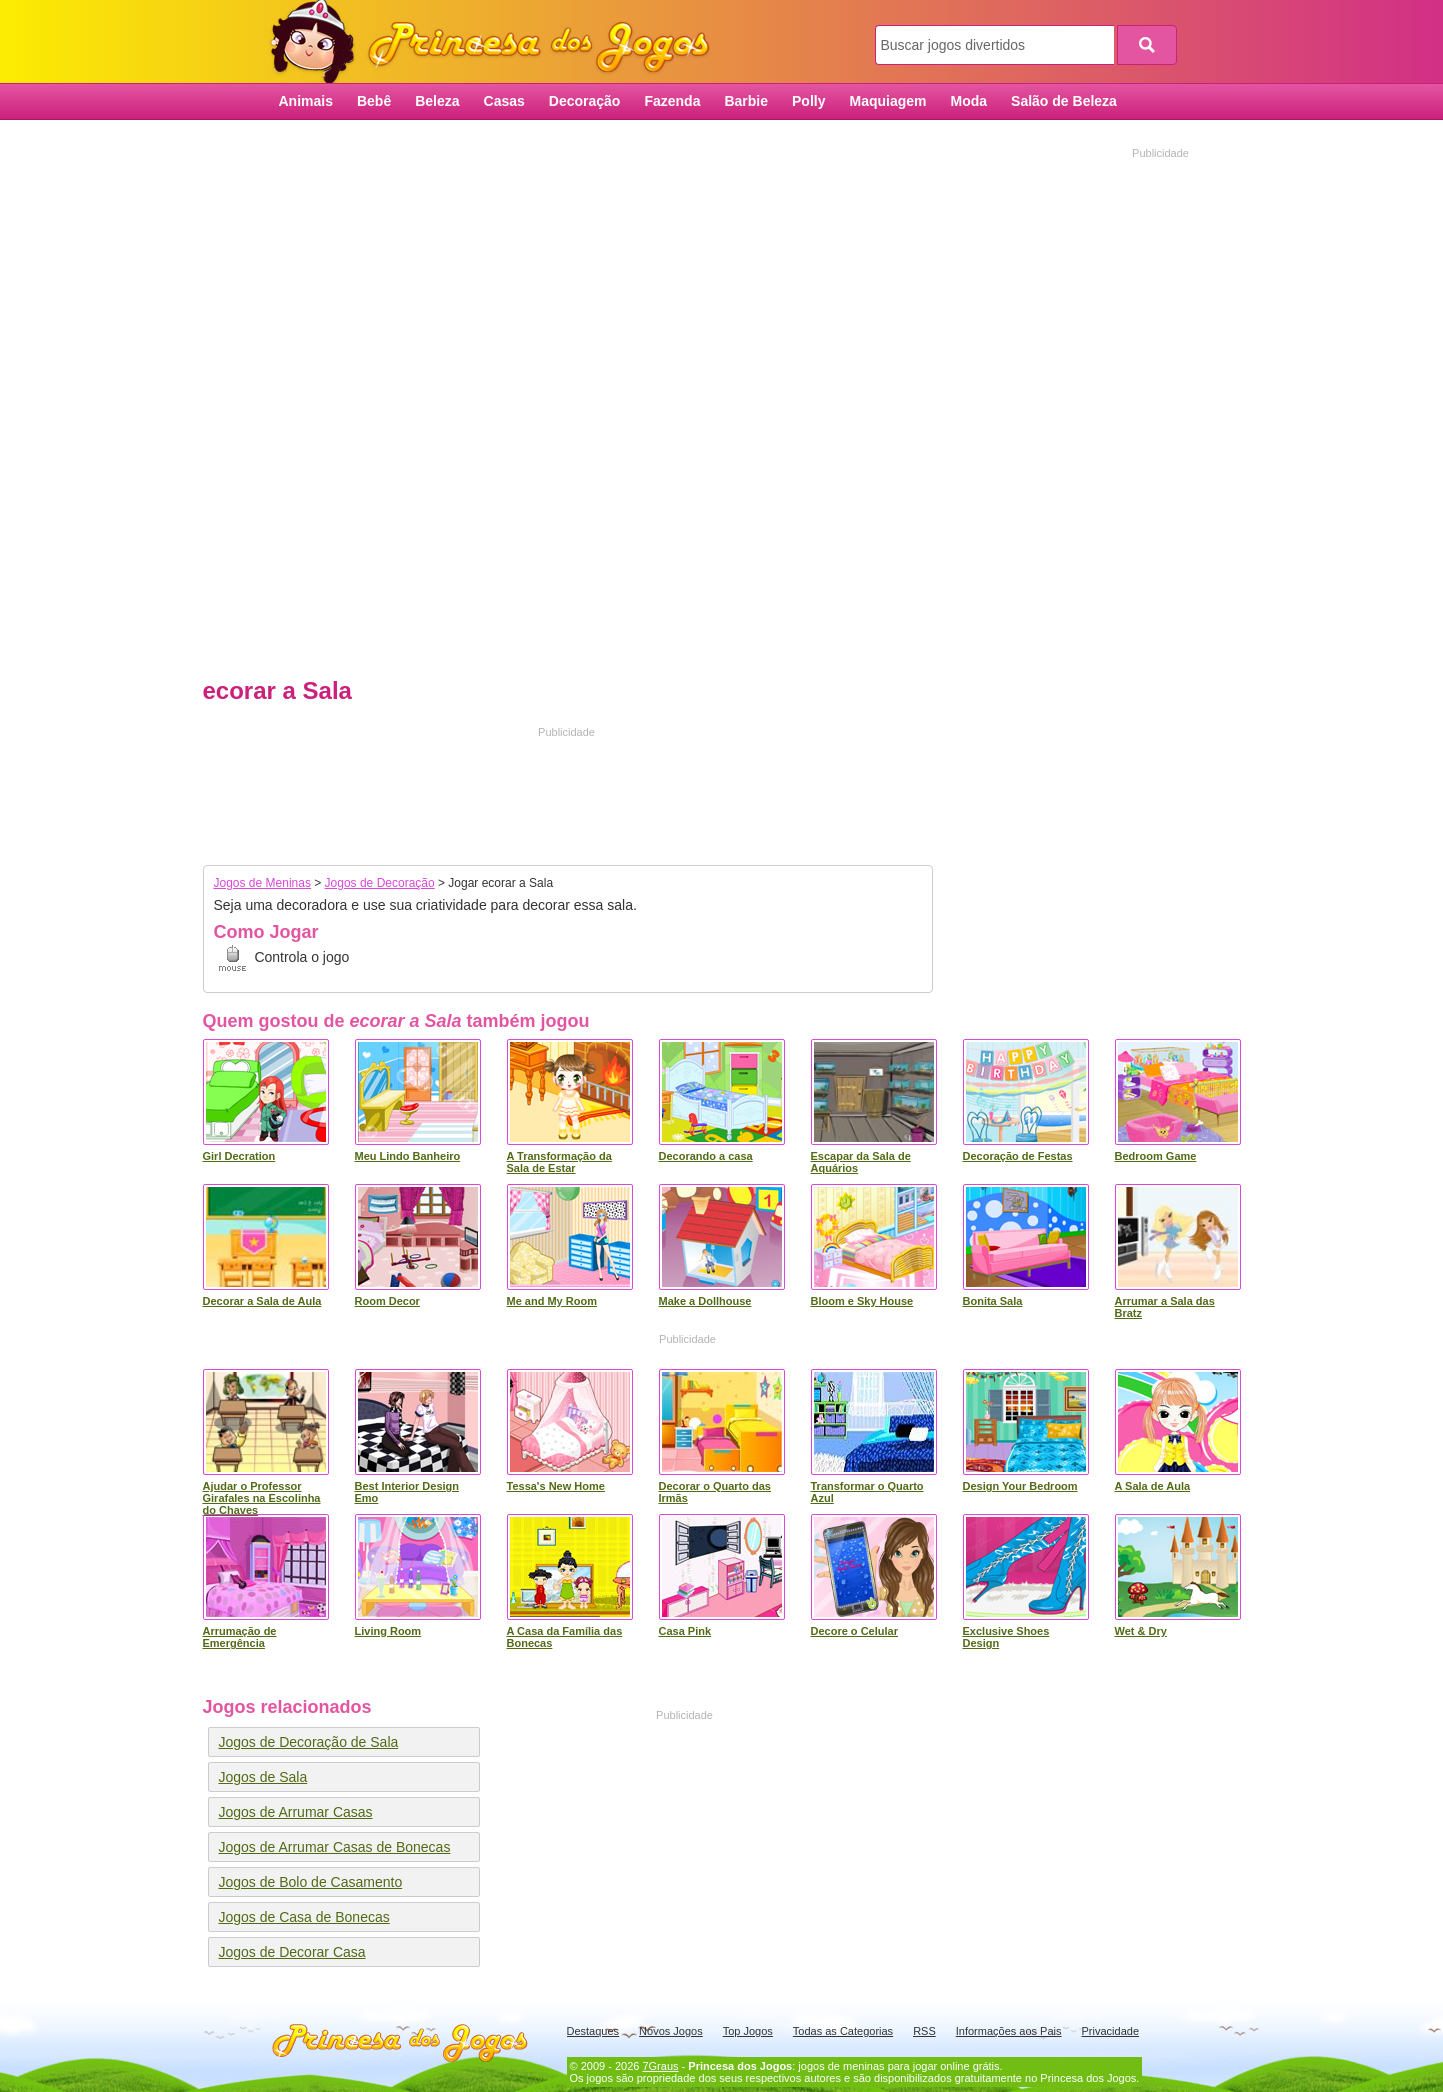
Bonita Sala (993, 1301)
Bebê (374, 101)
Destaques (593, 2031)
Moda (969, 101)
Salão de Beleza (1064, 101)
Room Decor (387, 1301)
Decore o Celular (854, 1631)
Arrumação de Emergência (240, 1637)
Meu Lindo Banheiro (408, 1156)
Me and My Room (552, 1301)
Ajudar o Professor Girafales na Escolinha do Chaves (262, 1498)
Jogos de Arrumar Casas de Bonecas (335, 1847)
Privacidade (1110, 2031)
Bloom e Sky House (862, 1301)
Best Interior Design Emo (407, 1492)
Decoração (585, 101)
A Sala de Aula (1153, 1486)
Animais (306, 101)
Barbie (746, 101)
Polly (808, 101)
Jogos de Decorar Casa (292, 1952)
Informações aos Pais (1009, 2031)
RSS (924, 2031)
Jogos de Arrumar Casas (296, 1812)
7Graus (660, 2066)
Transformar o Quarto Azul (867, 1492)
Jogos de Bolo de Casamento (311, 1882)
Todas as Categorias (843, 2031)
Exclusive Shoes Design (1006, 1637)
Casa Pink (685, 1631)
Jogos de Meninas (262, 883)
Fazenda (672, 101)
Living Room (388, 1631)
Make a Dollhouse (705, 1301)
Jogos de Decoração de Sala (309, 1742)
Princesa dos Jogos (497, 42)
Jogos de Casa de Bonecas (304, 1917)
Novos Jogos (671, 2031)
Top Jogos (748, 2031)
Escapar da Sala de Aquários (861, 1162)
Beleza (437, 101)
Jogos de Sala (263, 1777)
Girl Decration (239, 1156)
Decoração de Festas (1018, 1156)
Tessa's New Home (556, 1486)
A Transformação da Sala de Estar (559, 1162)
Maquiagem (887, 101)
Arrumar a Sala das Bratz (1165, 1307)
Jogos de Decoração (380, 883)
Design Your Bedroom (1020, 1486)
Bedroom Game (1156, 1156)
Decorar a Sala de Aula (262, 1301)
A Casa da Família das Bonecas (565, 1637)
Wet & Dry (1141, 1631)
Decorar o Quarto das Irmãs (715, 1492)
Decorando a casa (706, 1156)
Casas (504, 101)
